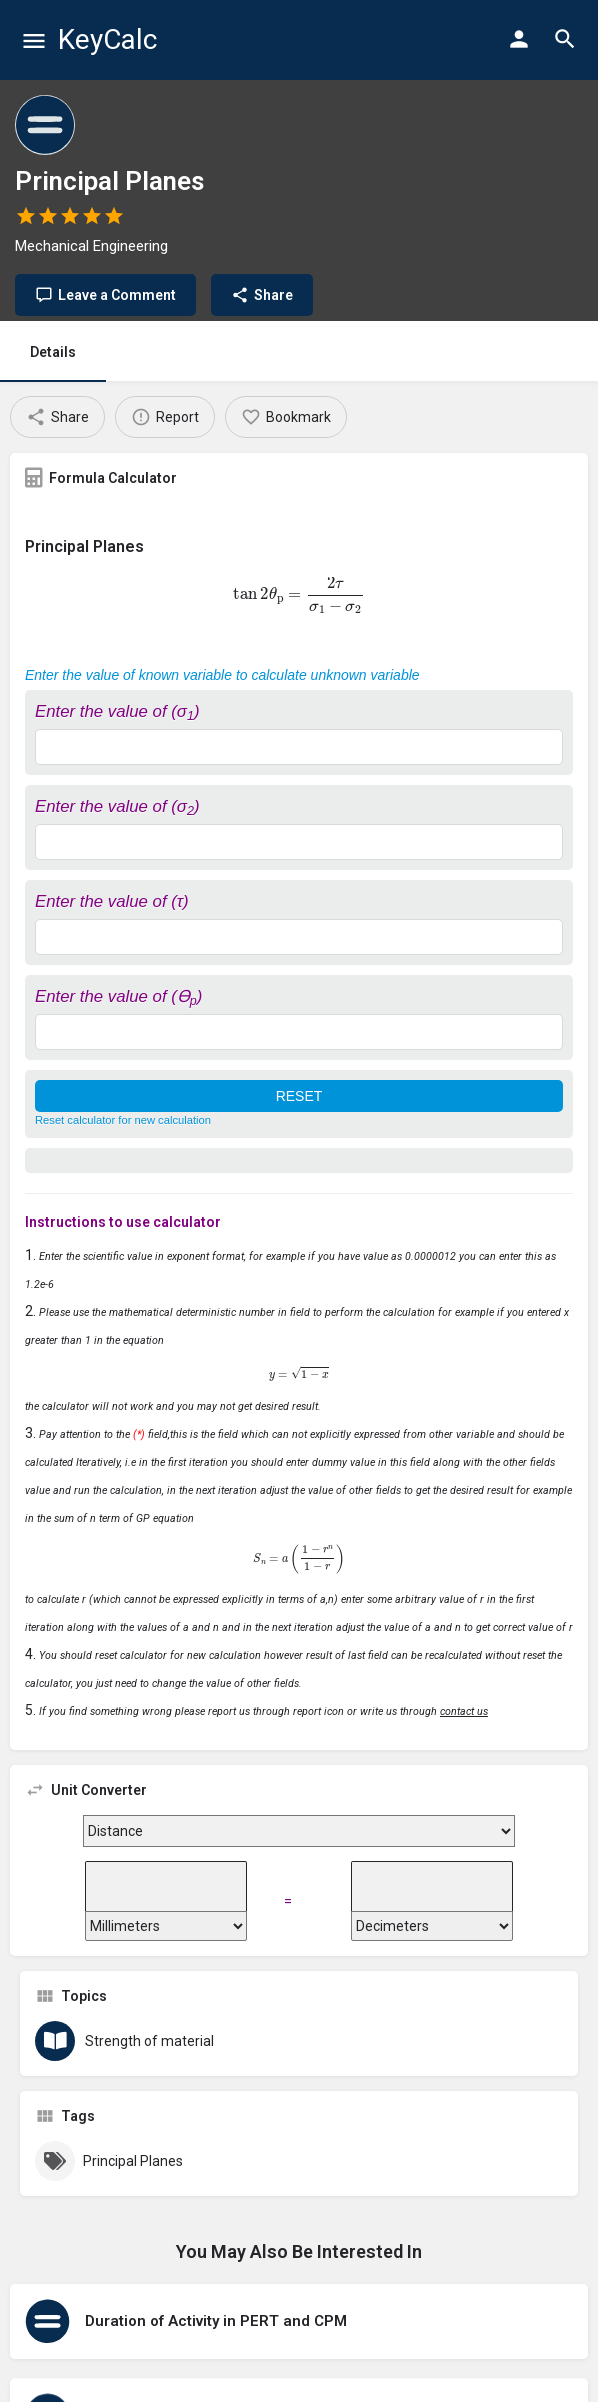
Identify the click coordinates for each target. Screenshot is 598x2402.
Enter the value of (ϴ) (118, 996)
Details (53, 352)
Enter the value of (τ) (112, 901)
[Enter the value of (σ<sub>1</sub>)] (299, 747)
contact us (464, 1711)
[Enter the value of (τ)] (299, 937)
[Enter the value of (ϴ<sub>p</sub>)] (299, 1032)
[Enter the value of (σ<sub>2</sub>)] (299, 842)
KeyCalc (107, 39)
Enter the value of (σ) (117, 711)
